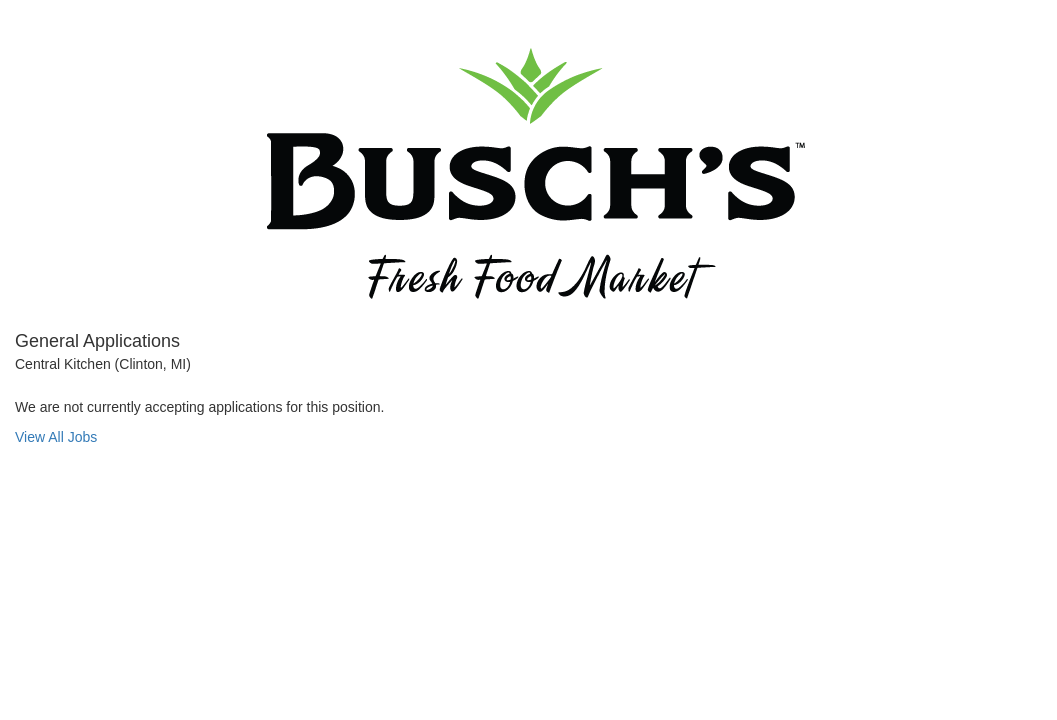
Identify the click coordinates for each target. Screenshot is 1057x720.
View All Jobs (56, 437)
